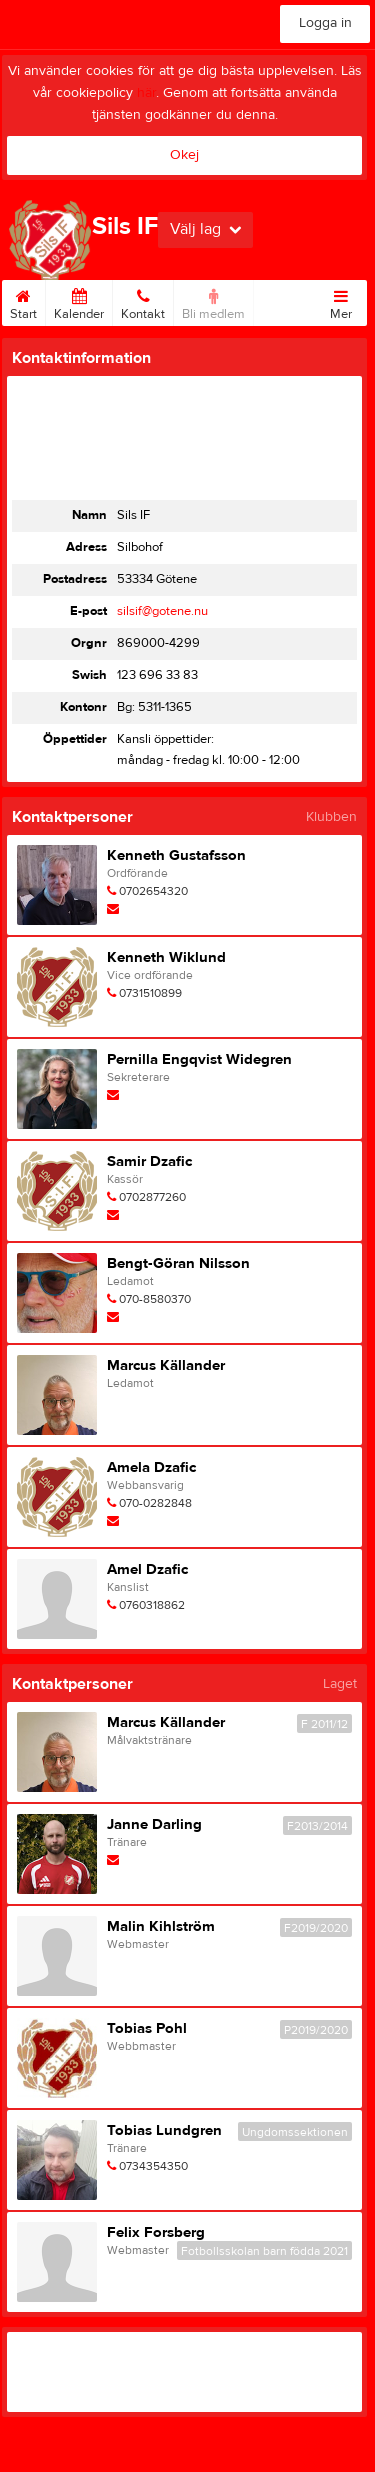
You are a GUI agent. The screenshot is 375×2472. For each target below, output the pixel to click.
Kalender (79, 301)
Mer (341, 301)
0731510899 (150, 993)
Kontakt (143, 301)
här (146, 93)
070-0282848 (155, 1503)
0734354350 (153, 2166)
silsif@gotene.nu (162, 611)
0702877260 (152, 1197)
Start (23, 301)
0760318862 (152, 1605)
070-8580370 (155, 1299)
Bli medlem (213, 301)
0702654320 (153, 891)
